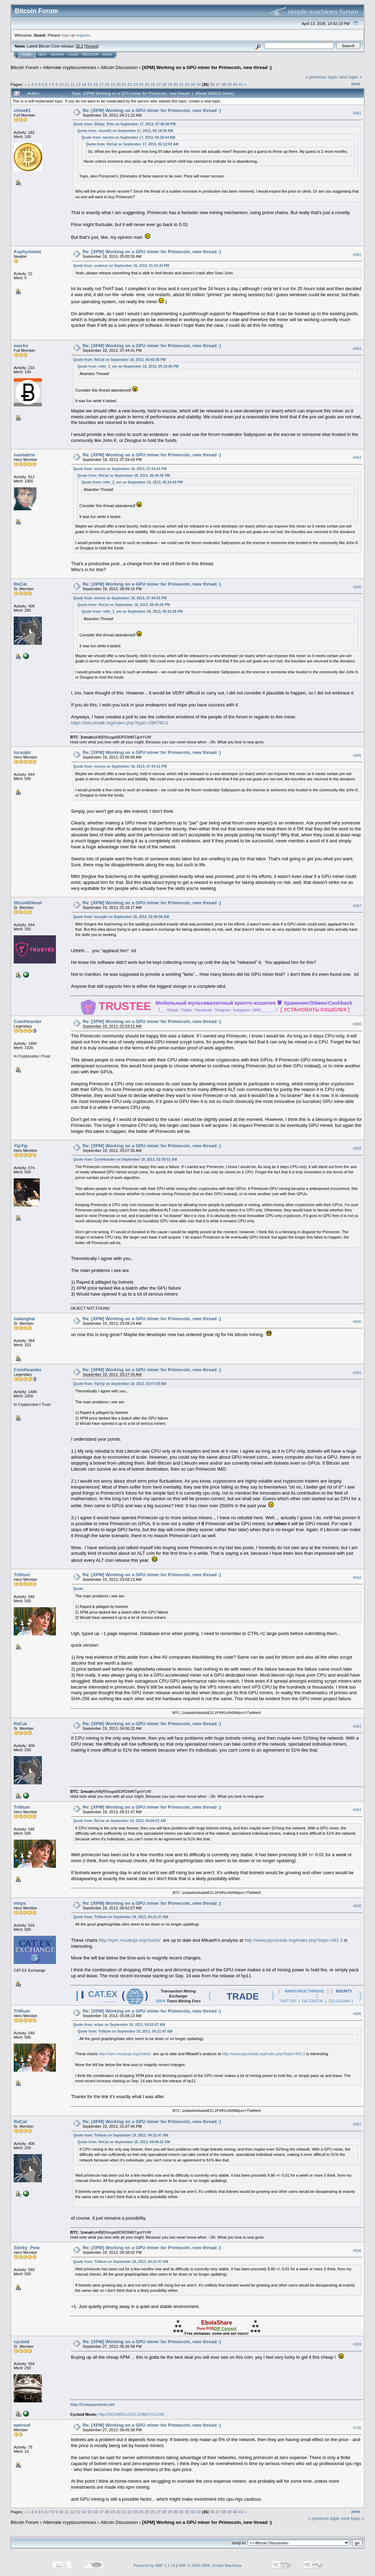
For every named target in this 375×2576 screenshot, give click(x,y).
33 (192, 84)
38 (223, 84)
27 (158, 84)
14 (84, 84)
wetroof (22, 2425)
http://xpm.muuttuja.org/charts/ (130, 1940)
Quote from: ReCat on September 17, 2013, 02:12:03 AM (132, 144)
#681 (357, 113)
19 (112, 84)
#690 (357, 1322)
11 (67, 84)
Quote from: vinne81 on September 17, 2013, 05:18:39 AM (125, 131)
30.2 (79, 46)
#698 (357, 2250)
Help (42, 54)
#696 (357, 2013)
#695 (357, 1906)
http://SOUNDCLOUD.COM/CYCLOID (131, 2414)
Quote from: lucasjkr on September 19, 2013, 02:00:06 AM (121, 917)
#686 (357, 755)
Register (90, 54)
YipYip (20, 1145)
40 (235, 84)
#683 (357, 349)
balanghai (24, 1318)
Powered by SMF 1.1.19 (154, 2565)
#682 (357, 254)
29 (169, 84)
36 (212, 84)
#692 (357, 1578)
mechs (21, 345)
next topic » (350, 77)
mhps (20, 1903)
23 (135, 84)
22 (129, 84)
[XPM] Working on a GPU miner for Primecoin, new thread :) (207, 67)
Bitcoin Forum (25, 67)
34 (198, 84)
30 (175, 84)
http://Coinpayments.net (92, 2404)
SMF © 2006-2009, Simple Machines (210, 2565)
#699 (357, 2344)
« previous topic (321, 77)
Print (355, 84)
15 (90, 84)
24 (141, 84)
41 (241, 84)
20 (118, 84)
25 (147, 84)
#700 (357, 2428)
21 (124, 84)
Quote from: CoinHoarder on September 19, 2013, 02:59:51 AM (125, 1159)
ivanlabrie (24, 454)
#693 (357, 1726)
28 (164, 84)
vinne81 (22, 110)
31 (181, 84)
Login (73, 54)
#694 (357, 1810)
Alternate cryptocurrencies (69, 67)
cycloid (22, 2341)
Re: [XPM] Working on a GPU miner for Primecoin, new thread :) (152, 110)
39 (229, 84)
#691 (357, 1373)
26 (153, 84)
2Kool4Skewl (28, 902)
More (107, 54)
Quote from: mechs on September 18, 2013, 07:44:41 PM (120, 469)
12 (72, 84)
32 (187, 84)
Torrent (91, 46)
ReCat (20, 584)
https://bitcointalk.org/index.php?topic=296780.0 (119, 722)
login (66, 35)
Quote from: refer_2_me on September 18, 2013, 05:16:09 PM (128, 366)
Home (26, 54)
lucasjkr (22, 752)
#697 (357, 2124)
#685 (357, 587)
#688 (357, 1024)
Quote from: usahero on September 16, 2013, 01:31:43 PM (121, 266)
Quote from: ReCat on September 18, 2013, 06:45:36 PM (119, 360)
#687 (357, 906)
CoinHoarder (28, 1021)
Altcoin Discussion (119, 67)
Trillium (22, 1574)
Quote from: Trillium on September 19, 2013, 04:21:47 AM (120, 1917)
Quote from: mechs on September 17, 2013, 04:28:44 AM (128, 137)
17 (101, 84)
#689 (357, 1148)
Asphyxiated (27, 251)
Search (57, 54)
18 (106, 84)
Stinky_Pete (27, 2247)
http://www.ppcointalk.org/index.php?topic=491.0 (293, 1940)
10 (61, 84)
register (82, 35)
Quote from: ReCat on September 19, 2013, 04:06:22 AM (119, 1821)
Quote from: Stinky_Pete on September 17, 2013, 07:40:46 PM (124, 124)
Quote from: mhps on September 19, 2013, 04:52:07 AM (119, 2025)
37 (218, 84)
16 (95, 84)
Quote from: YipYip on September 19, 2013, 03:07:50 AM (119, 1384)
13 (78, 84)
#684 (357, 458)
